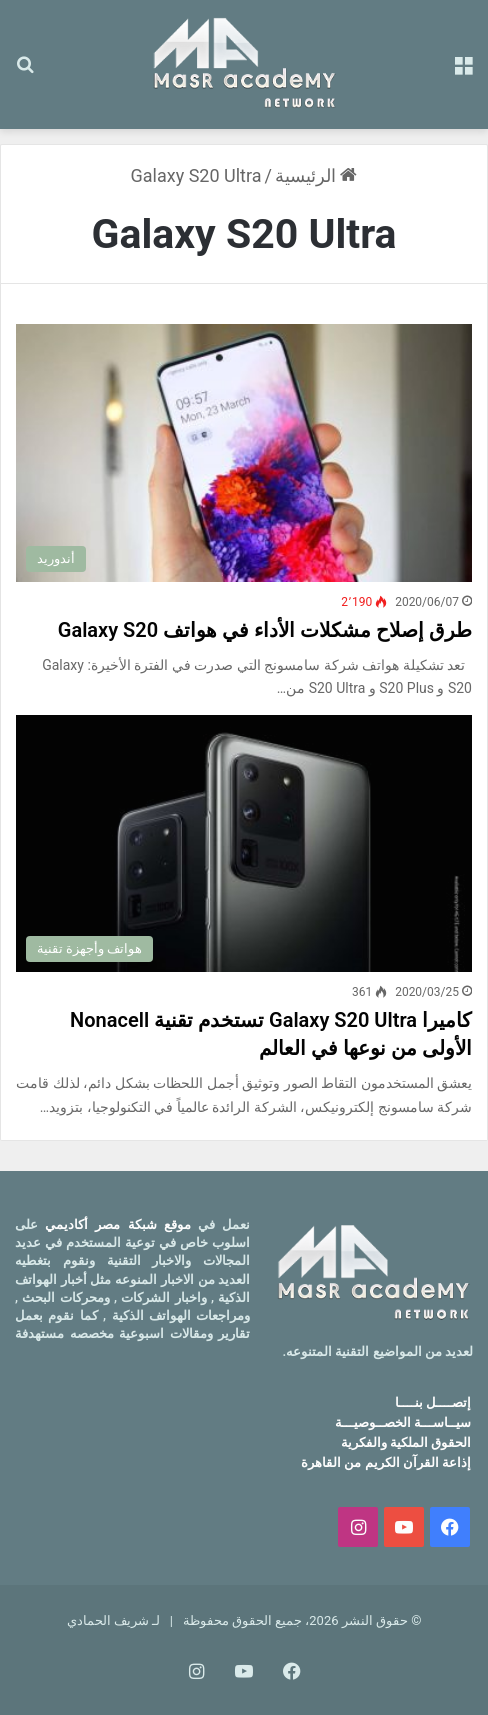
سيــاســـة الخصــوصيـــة (403, 1422)
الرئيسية (316, 175)
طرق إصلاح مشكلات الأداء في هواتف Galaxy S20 (265, 630)
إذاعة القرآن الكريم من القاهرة (386, 1462)
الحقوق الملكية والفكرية (406, 1442)
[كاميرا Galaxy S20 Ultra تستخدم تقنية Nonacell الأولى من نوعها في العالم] (244, 843)
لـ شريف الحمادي (113, 1620)
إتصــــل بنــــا (433, 1402)
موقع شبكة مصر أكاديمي (118, 1224)
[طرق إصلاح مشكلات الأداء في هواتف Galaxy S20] (244, 452)
